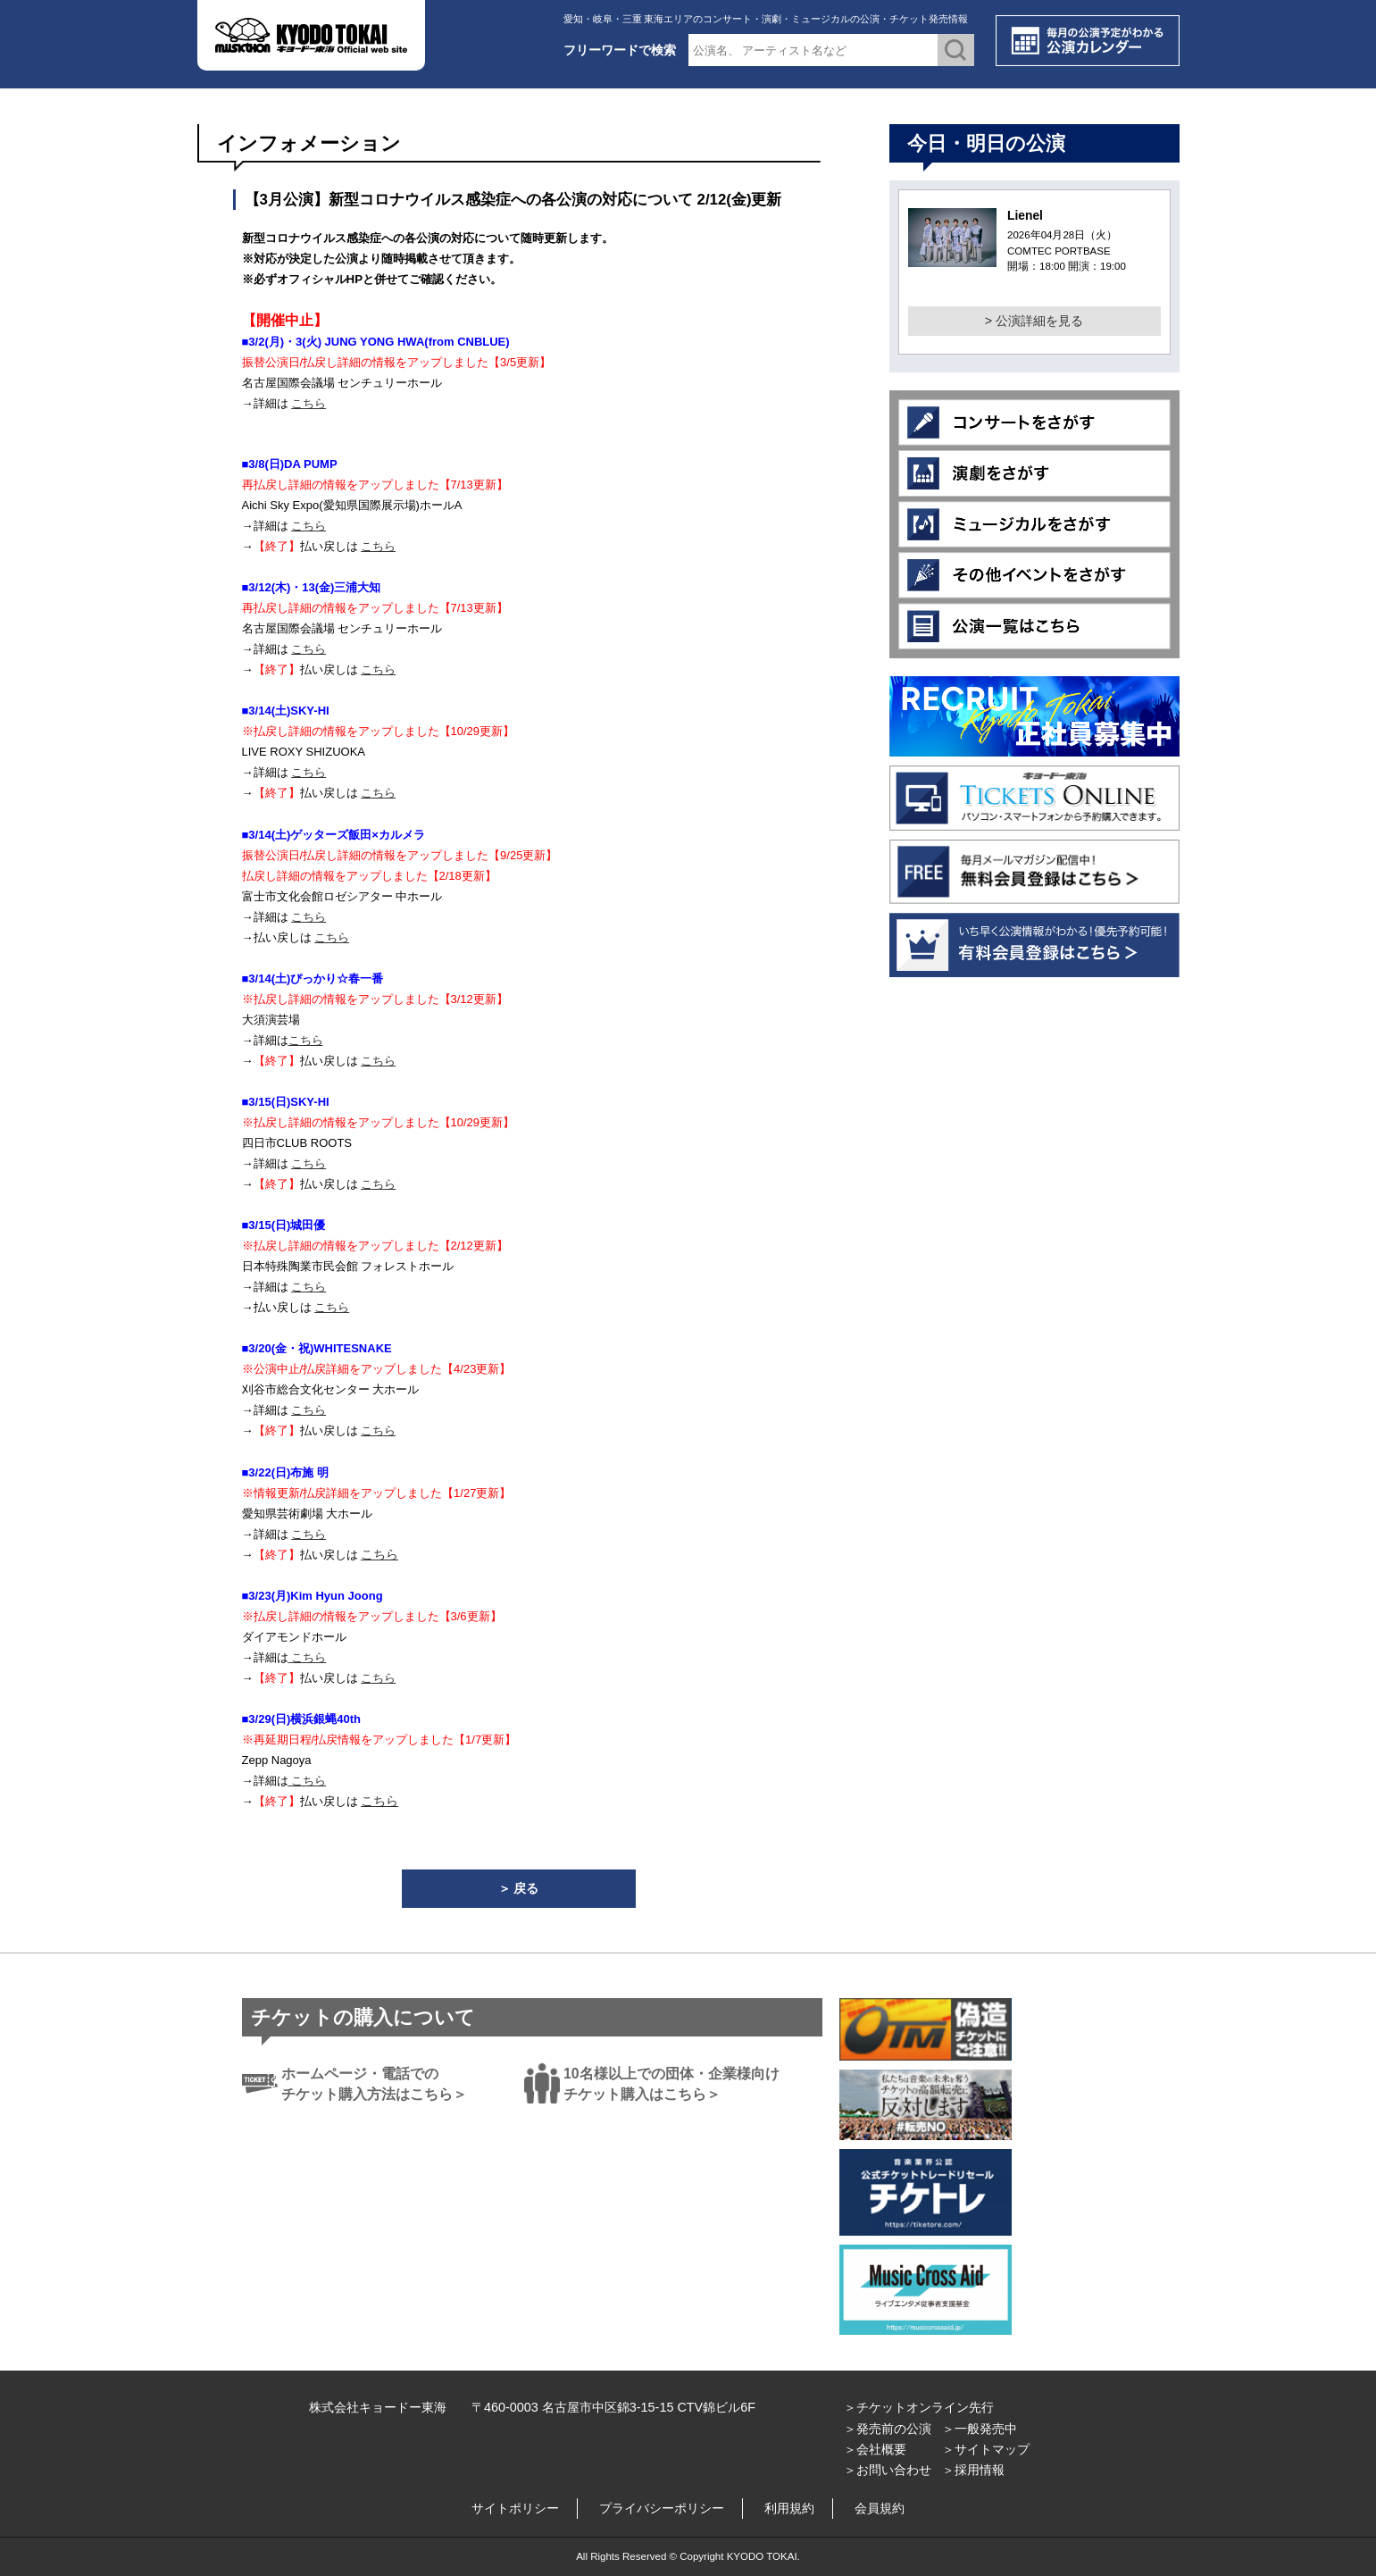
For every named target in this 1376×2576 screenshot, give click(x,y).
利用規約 (789, 2508)
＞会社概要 (875, 2449)
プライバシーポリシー (661, 2508)
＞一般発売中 (979, 2428)
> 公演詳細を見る (1034, 321)
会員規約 (880, 2508)
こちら (308, 403)
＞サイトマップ (986, 2449)
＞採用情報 (973, 2470)
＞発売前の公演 (887, 2428)
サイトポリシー (515, 2508)
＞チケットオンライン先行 (919, 2407)
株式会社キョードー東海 (377, 2407)
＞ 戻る (518, 1888)
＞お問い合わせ (887, 2470)
